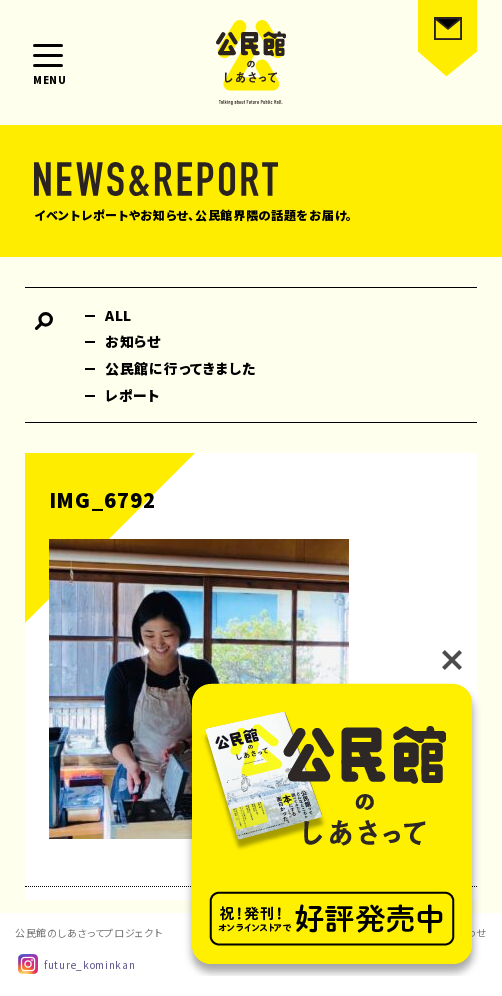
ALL (118, 315)
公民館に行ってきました (180, 368)
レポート (133, 395)
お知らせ (133, 341)
